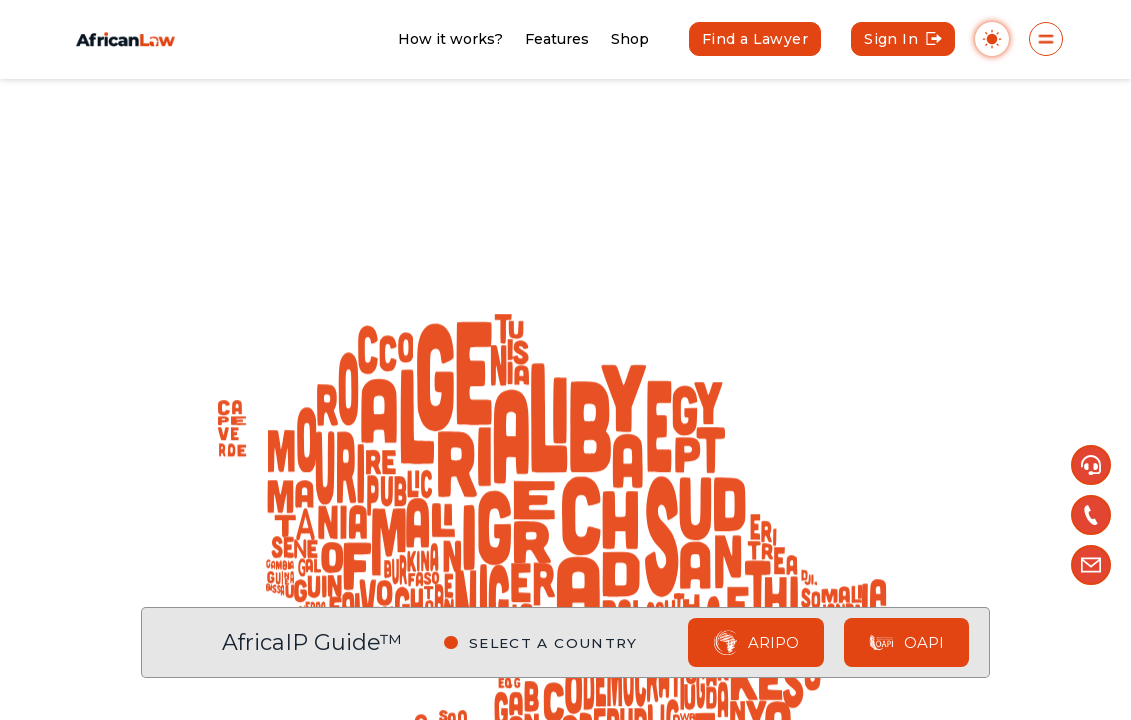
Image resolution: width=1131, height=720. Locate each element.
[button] (1091, 465)
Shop (630, 39)
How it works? (450, 39)
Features (557, 39)
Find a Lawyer (755, 39)
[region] (565, 360)
